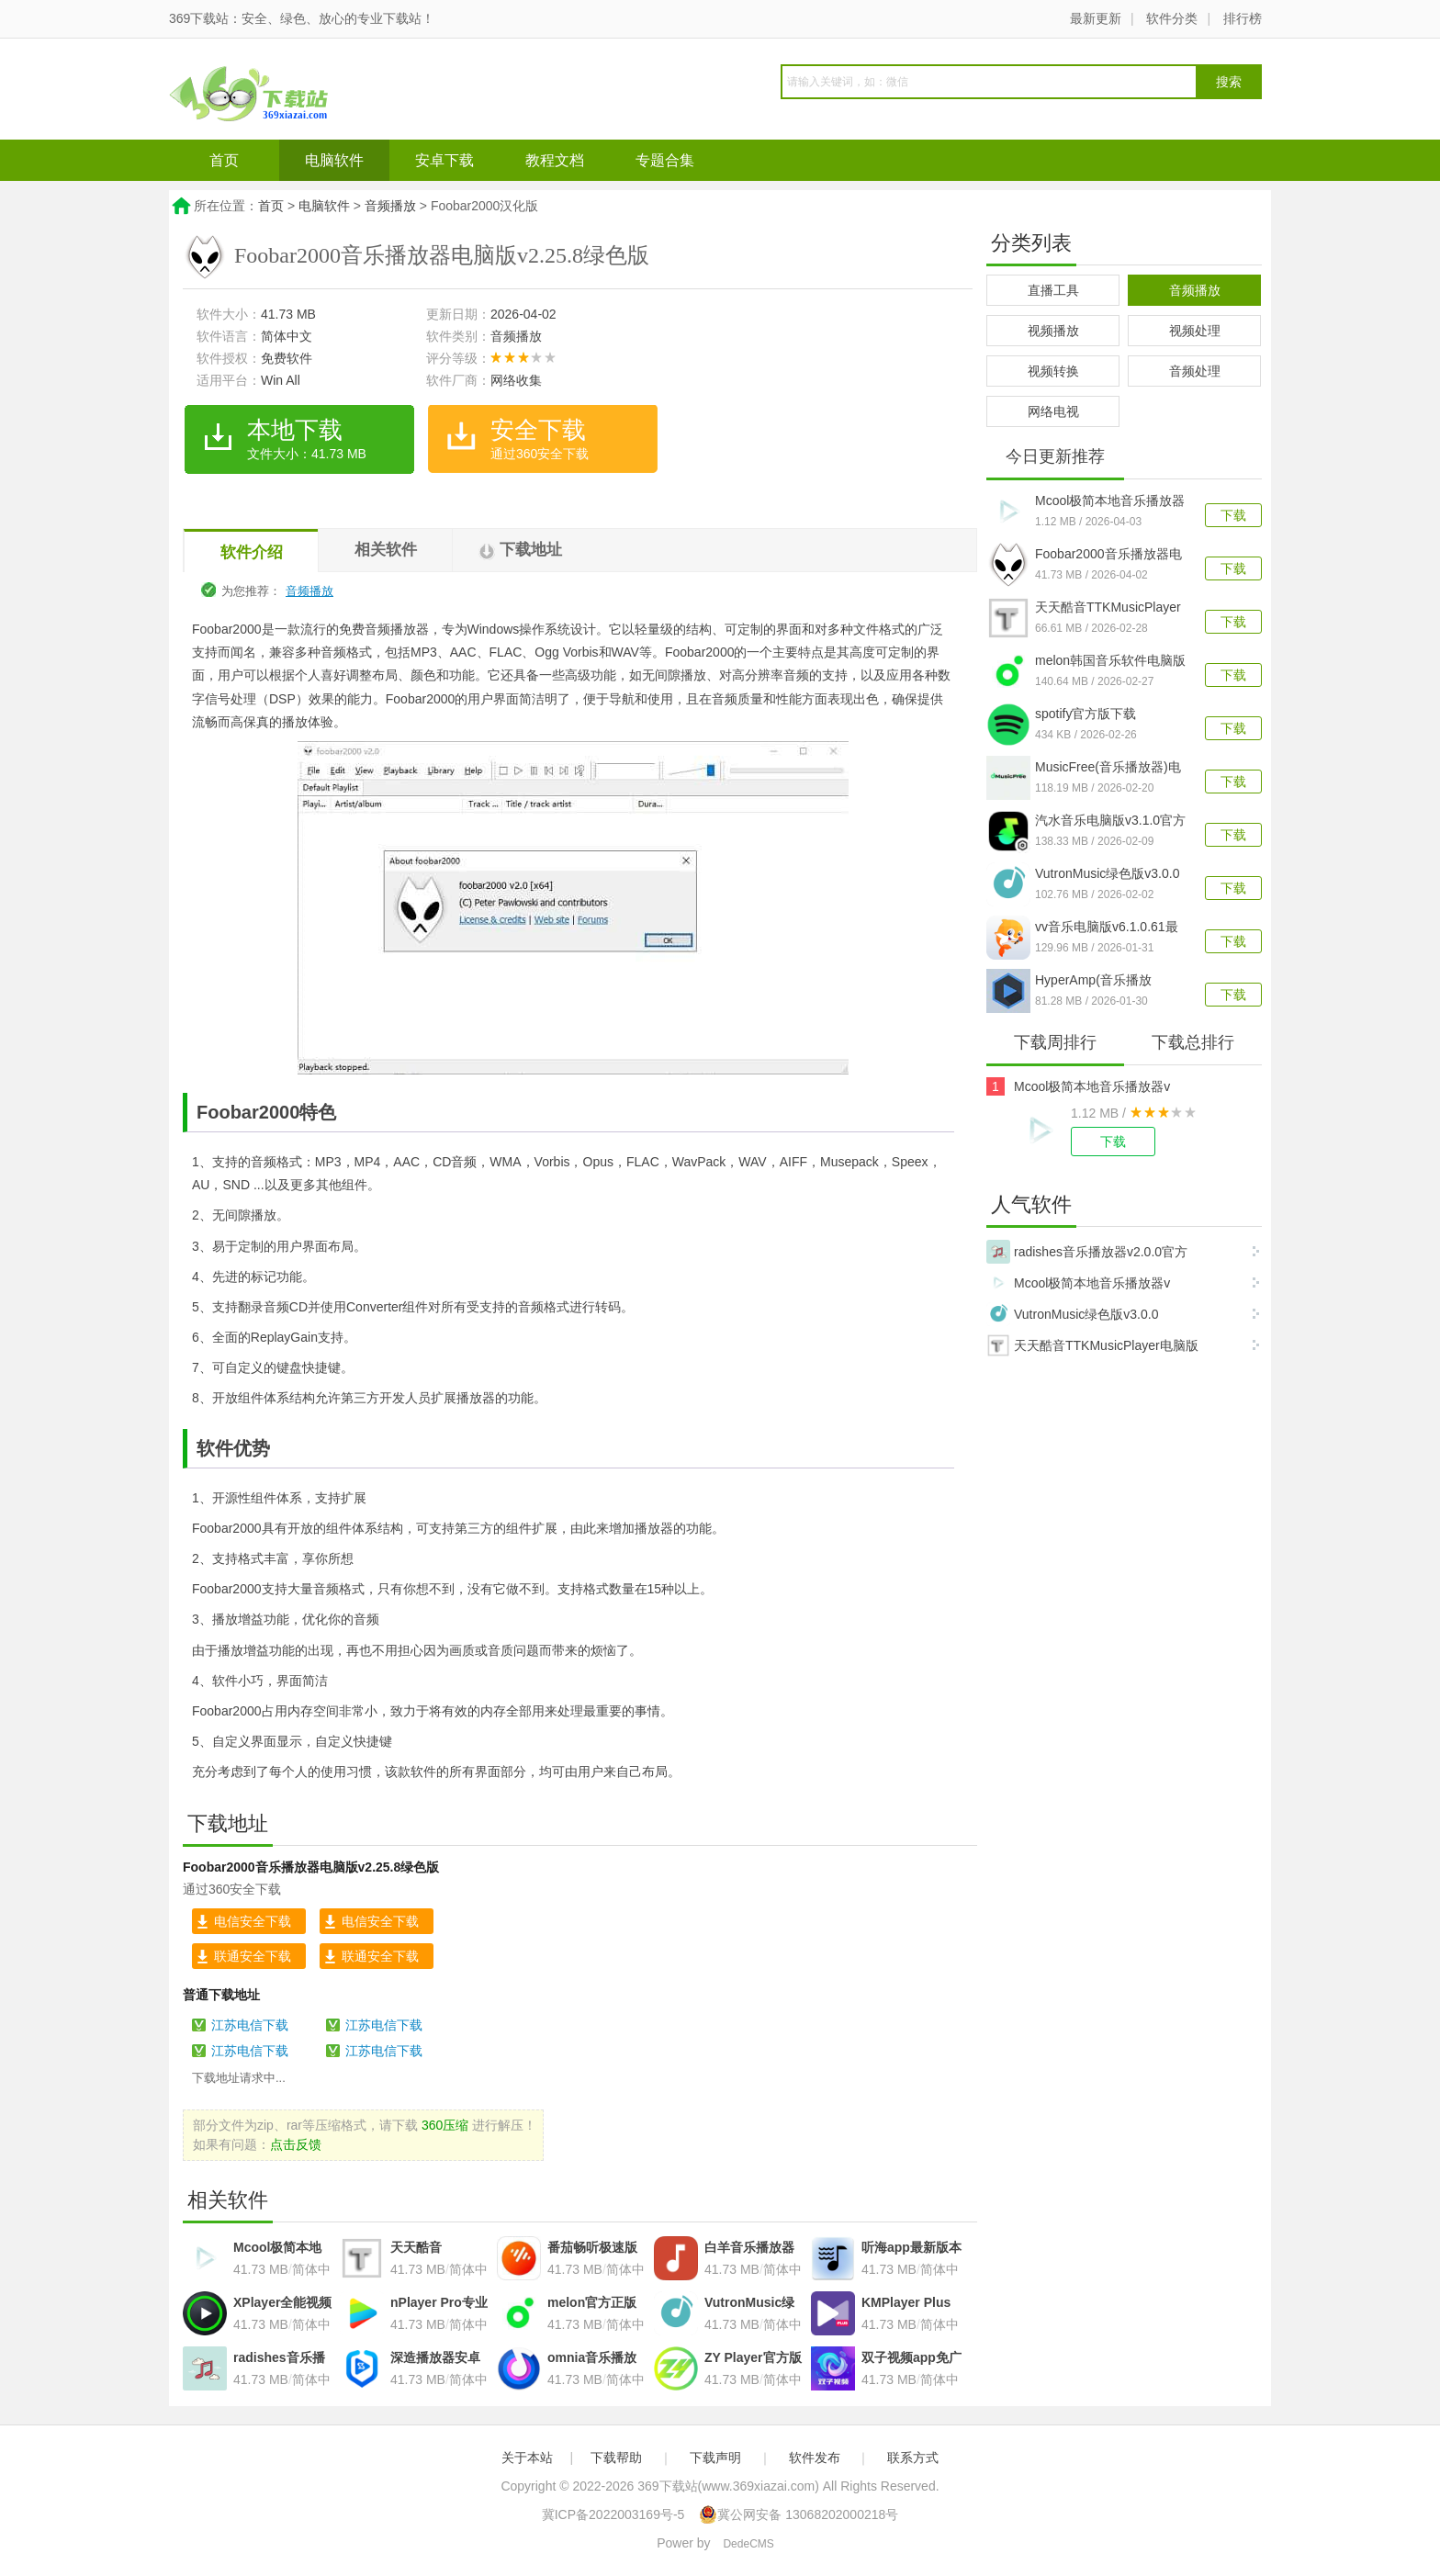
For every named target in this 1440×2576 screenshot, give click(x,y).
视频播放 (1053, 330)
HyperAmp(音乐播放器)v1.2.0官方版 (1093, 982)
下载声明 (715, 2457)
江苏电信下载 (249, 2025)
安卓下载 (444, 160)
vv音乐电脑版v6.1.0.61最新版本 (1106, 928)
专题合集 (665, 160)
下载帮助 (616, 2457)
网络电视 (1053, 411)
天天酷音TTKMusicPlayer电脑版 (1092, 1345)
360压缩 (445, 2125)
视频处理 (1195, 330)
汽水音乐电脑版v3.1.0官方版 (1110, 822)
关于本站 (527, 2457)
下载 (1233, 515)
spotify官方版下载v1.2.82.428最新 (1085, 715)
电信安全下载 (252, 1921)
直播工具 (1053, 290)
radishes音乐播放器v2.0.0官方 (1086, 1252)
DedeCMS (748, 2543)
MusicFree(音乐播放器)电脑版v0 (1108, 768)
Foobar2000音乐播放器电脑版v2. (1108, 555)
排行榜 (1242, 18)
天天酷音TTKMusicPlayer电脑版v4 (1108, 609)
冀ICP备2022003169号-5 (613, 2514)
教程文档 (554, 160)
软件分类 (1172, 18)
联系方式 (913, 2457)
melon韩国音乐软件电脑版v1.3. (1110, 662)
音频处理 (1195, 371)
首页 (224, 160)
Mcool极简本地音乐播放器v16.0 (1110, 502)
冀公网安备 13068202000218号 (798, 2514)
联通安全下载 (252, 1956)
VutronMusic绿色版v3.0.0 (1107, 873)
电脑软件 (334, 160)
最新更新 (1095, 18)
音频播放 (390, 205)
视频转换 (1053, 371)
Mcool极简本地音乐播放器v (1092, 1086)
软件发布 (814, 2457)
